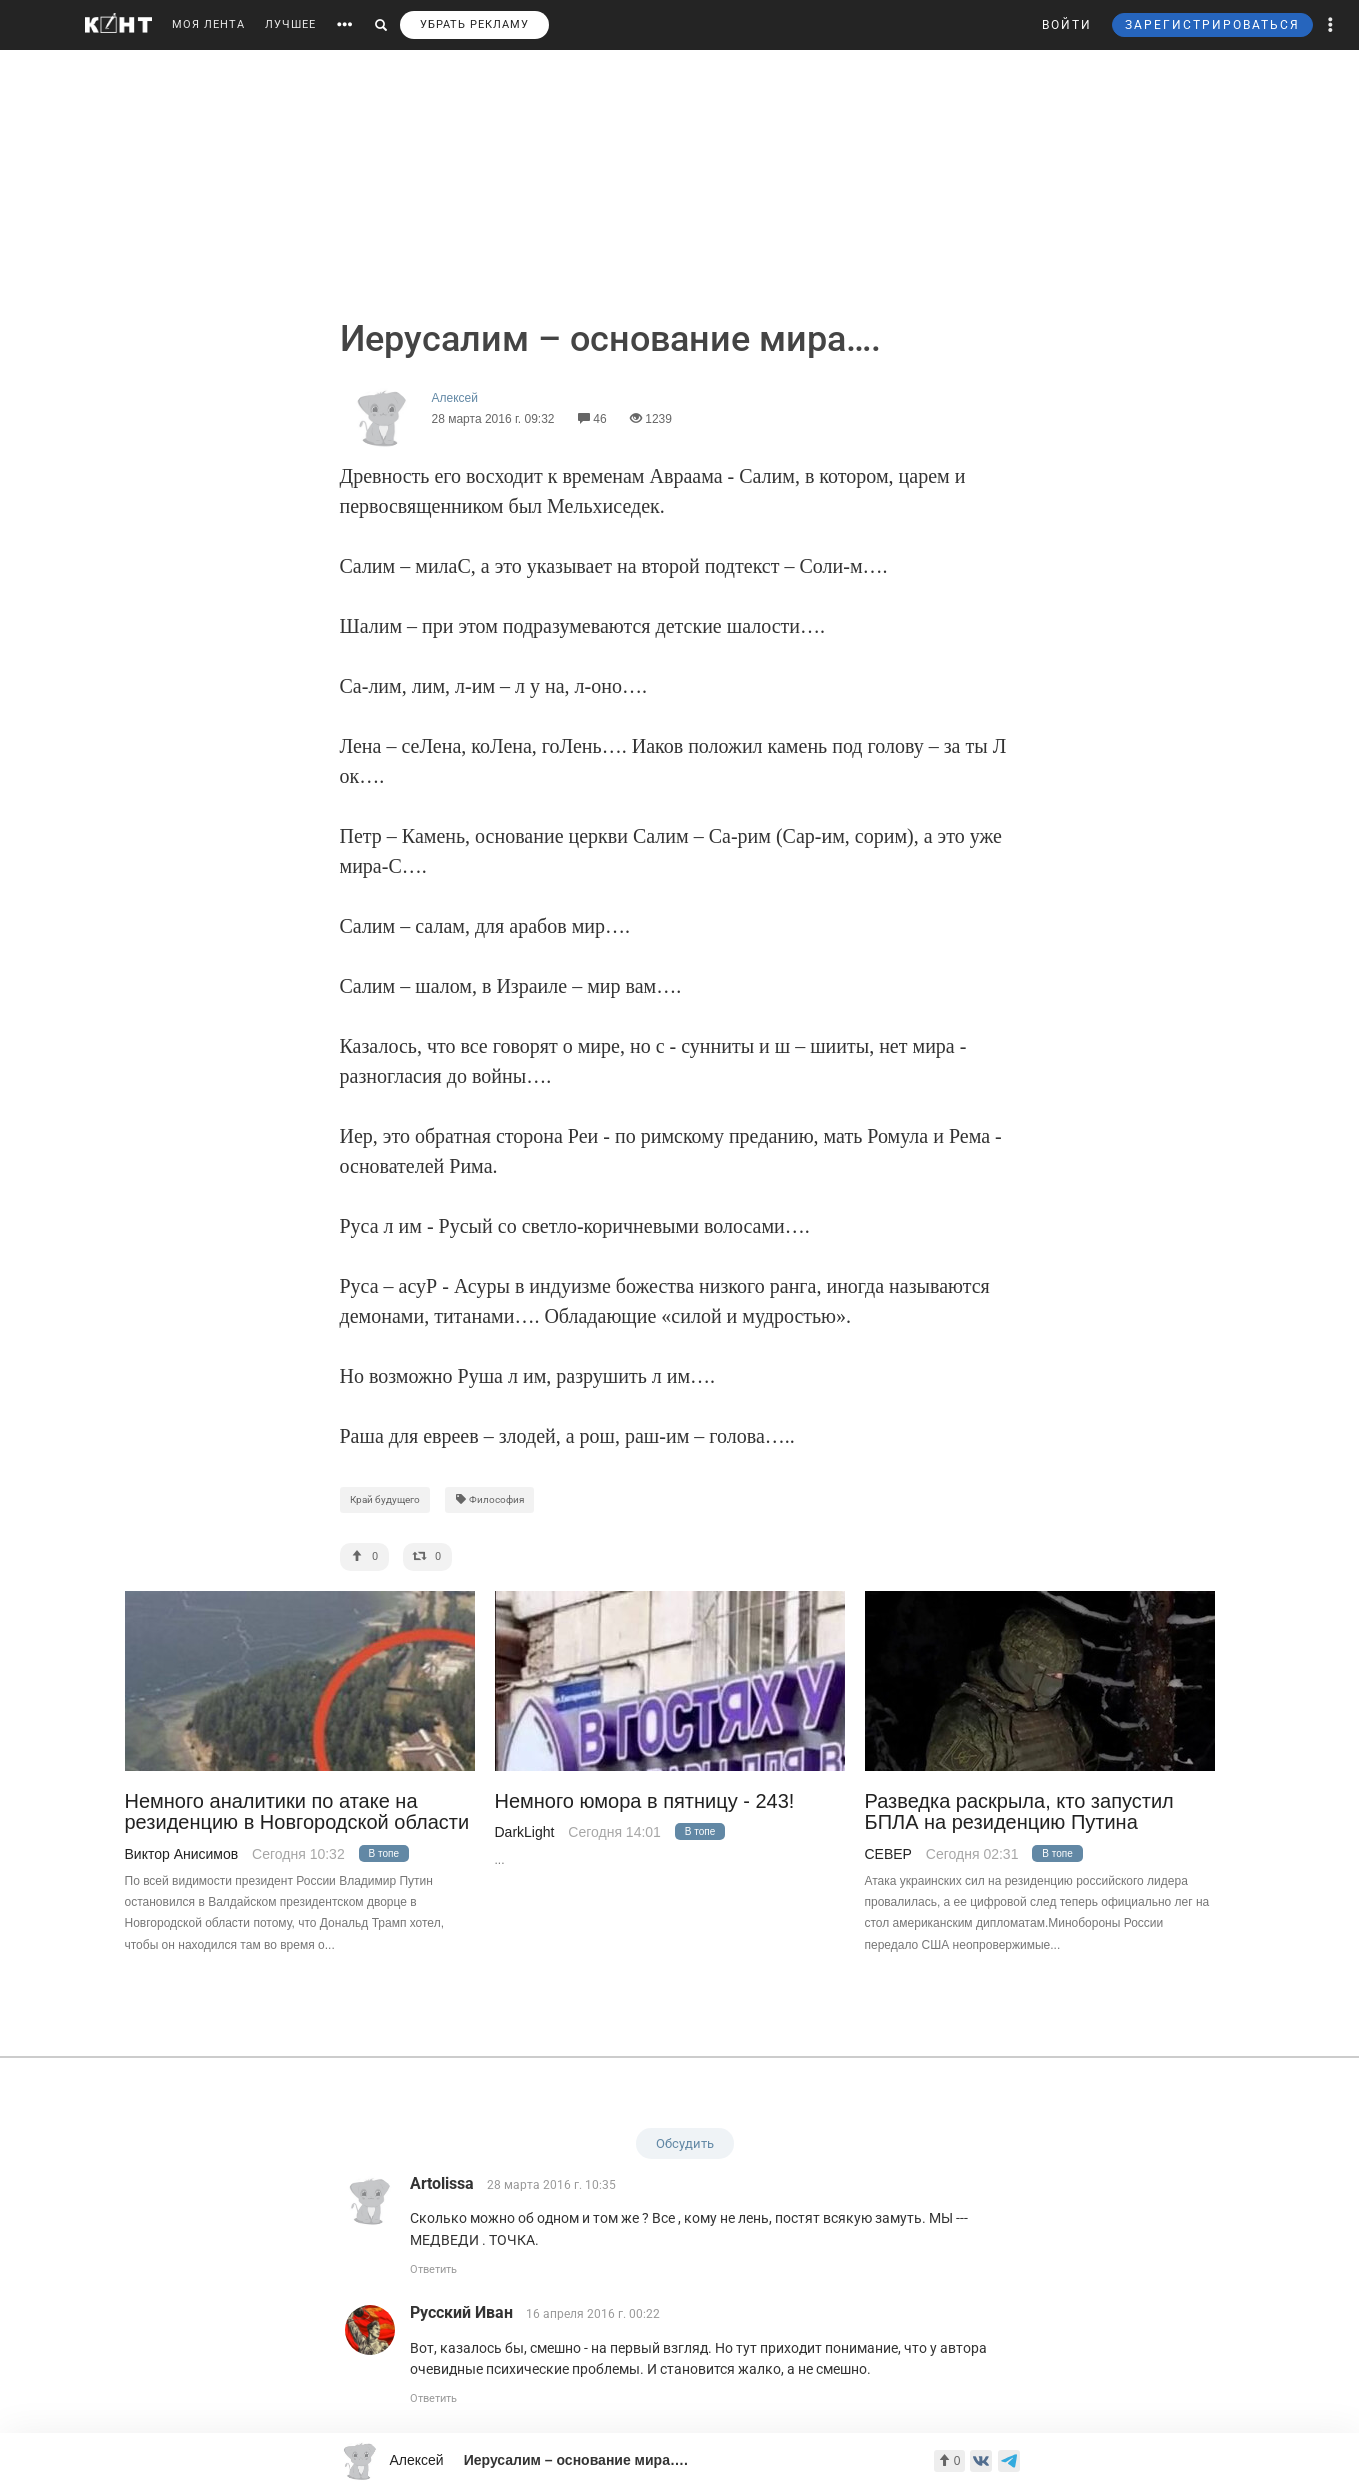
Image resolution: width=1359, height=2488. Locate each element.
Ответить (433, 2269)
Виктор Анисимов (182, 1854)
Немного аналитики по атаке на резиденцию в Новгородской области (297, 1812)
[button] (1331, 25)
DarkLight (525, 1832)
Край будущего (385, 1499)
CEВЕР (888, 1854)
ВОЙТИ (1067, 25)
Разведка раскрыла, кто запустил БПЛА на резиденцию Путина (1019, 1812)
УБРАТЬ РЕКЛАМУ (474, 24)
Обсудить (685, 2143)
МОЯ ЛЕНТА (208, 24)
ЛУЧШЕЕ (290, 24)
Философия (490, 1499)
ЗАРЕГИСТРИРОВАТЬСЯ (1212, 25)
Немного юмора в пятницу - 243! (645, 1801)
